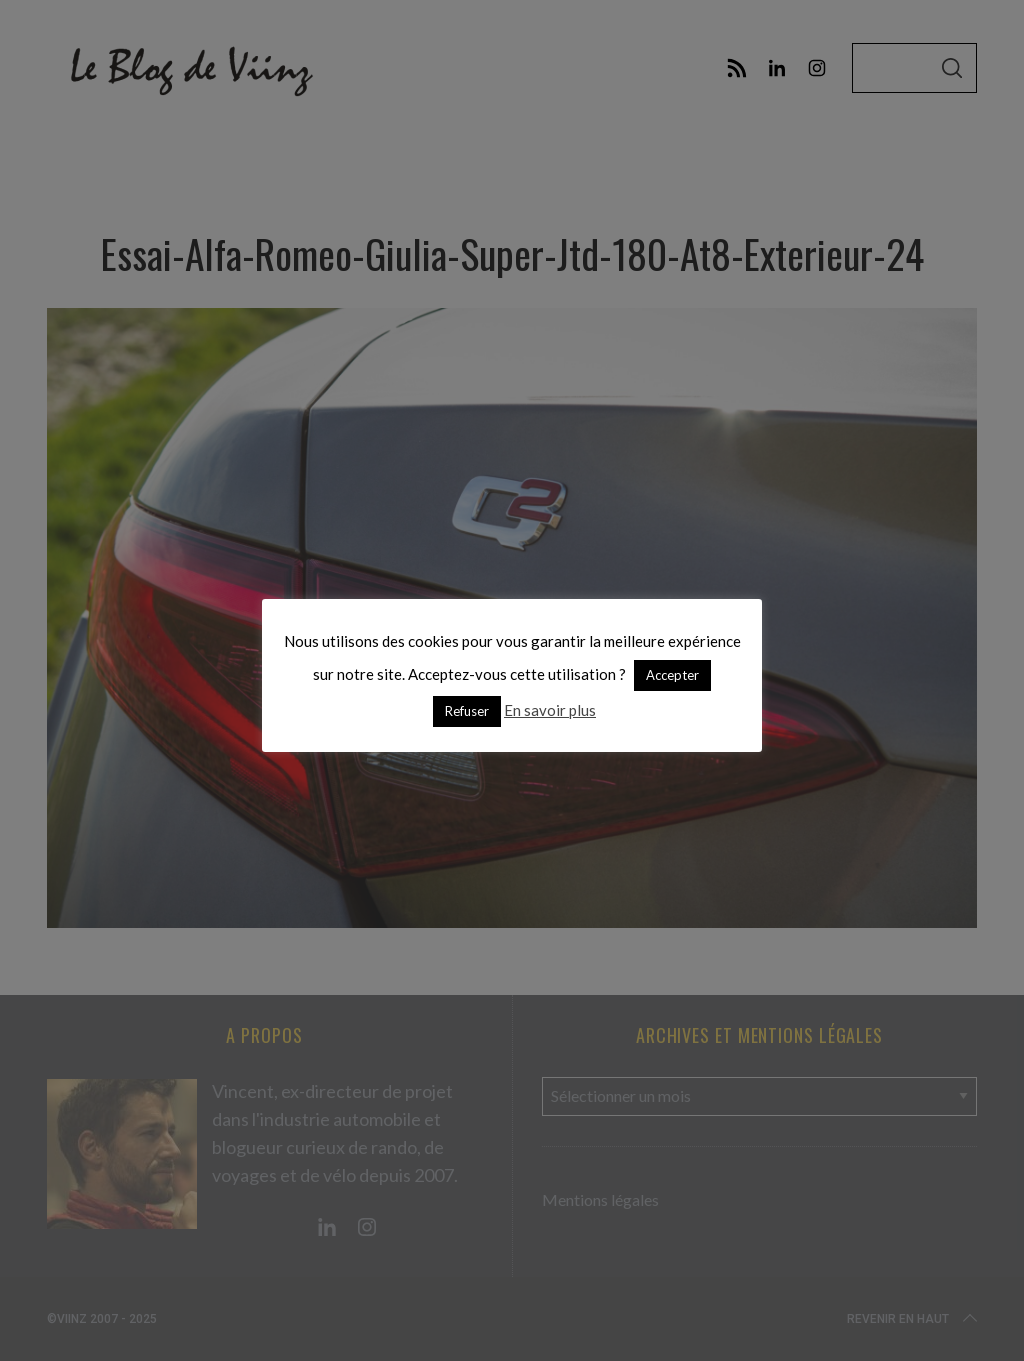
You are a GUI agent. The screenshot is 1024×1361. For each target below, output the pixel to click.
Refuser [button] (467, 711)
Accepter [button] (672, 675)
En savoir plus (550, 710)
